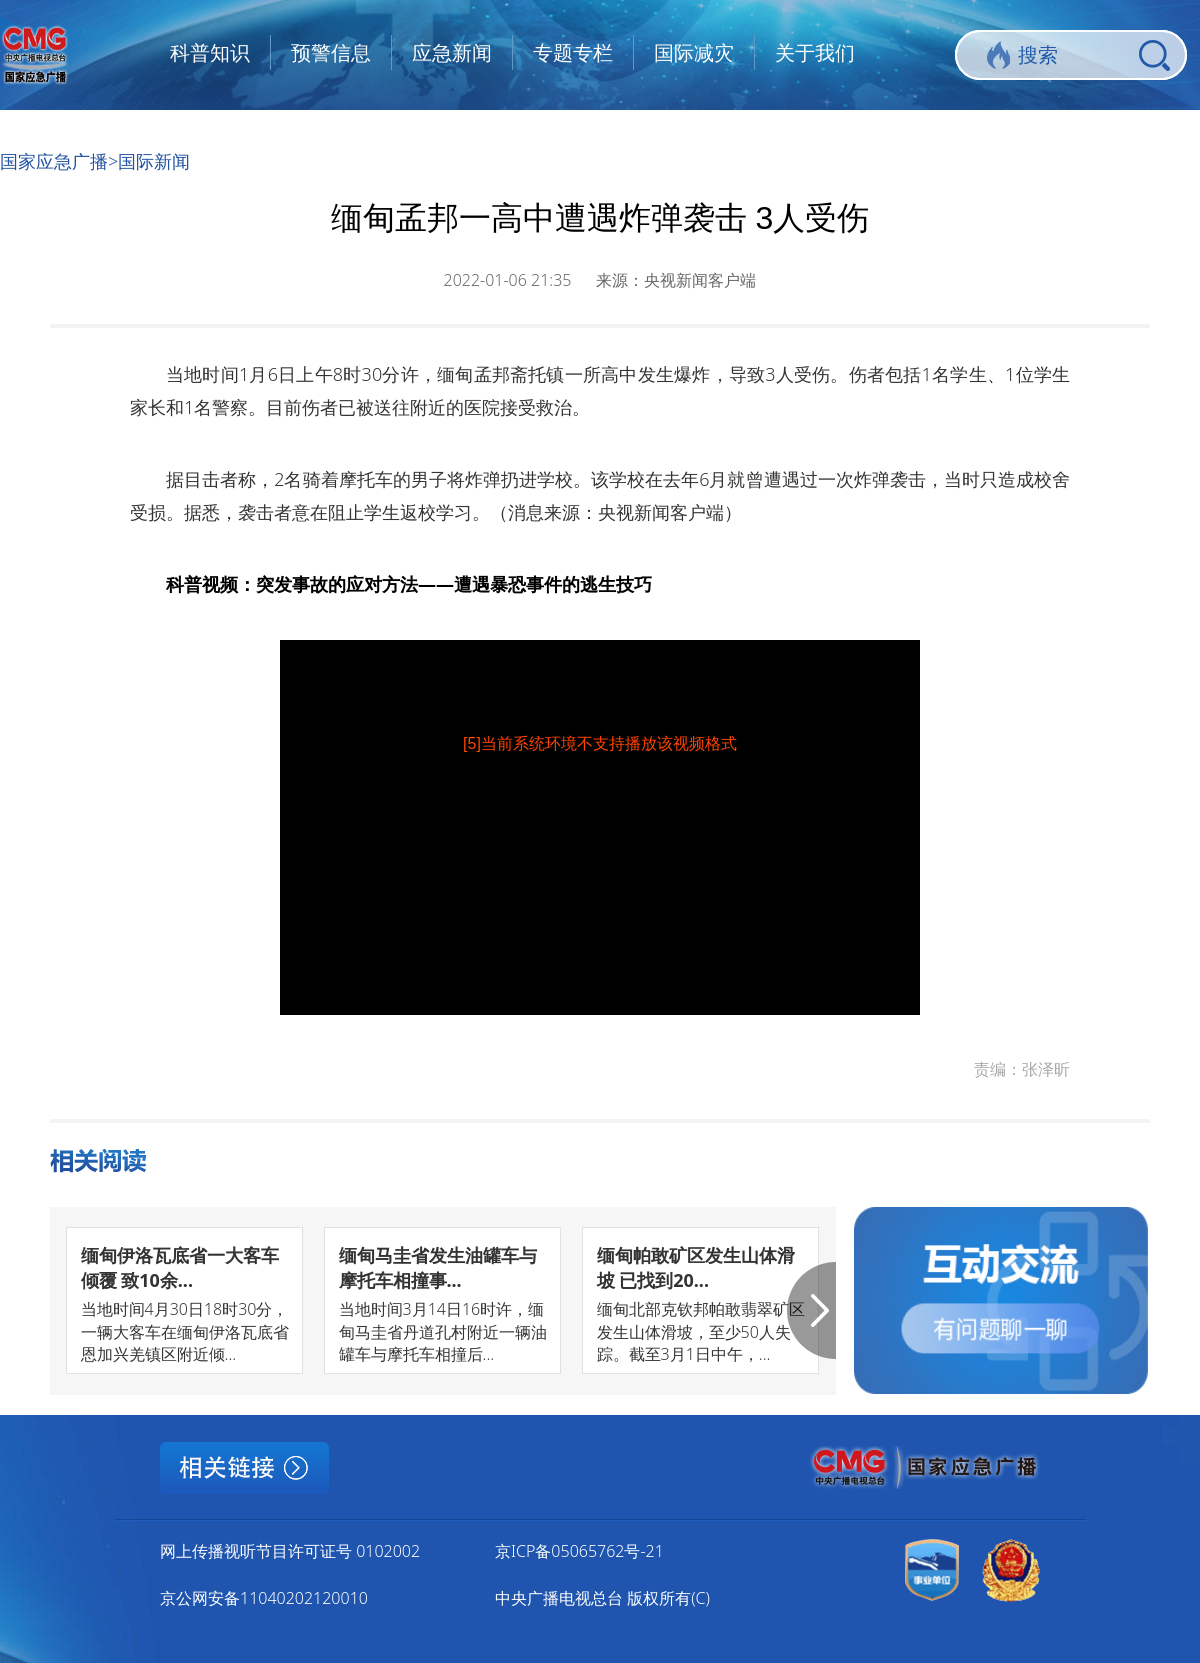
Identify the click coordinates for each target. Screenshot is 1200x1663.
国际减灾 (694, 52)
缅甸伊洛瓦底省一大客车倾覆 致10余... (180, 1267)
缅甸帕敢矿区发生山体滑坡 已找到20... (696, 1267)
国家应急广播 (54, 161)
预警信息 (331, 52)
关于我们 (815, 52)
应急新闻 (452, 52)
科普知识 (210, 52)
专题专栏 (573, 52)
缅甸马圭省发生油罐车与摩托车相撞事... (438, 1267)
